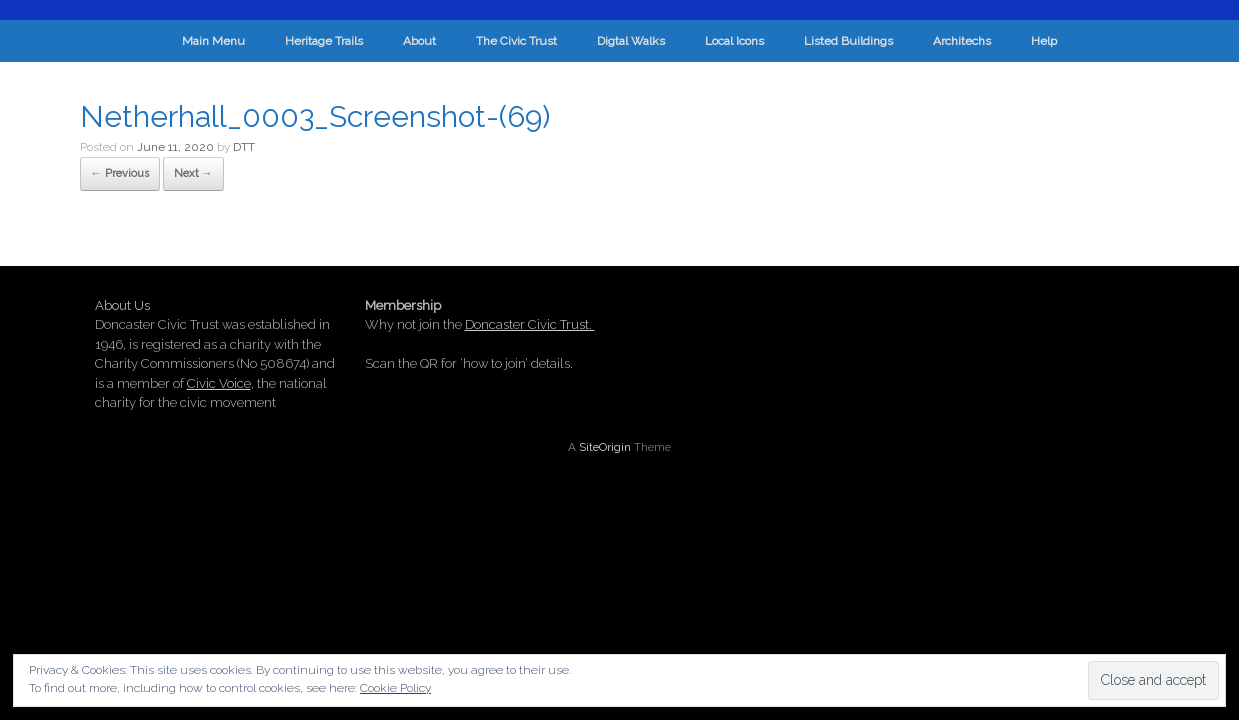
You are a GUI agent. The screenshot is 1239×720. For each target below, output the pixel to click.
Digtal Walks (631, 41)
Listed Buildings (848, 41)
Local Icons (734, 41)
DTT (244, 147)
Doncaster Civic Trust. (530, 324)
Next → (193, 173)
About (419, 41)
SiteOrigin (605, 447)
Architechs (962, 41)
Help (1044, 41)
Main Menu (213, 41)
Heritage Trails (324, 41)
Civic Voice (219, 383)
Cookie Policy (395, 688)
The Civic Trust (516, 41)
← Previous (120, 173)
